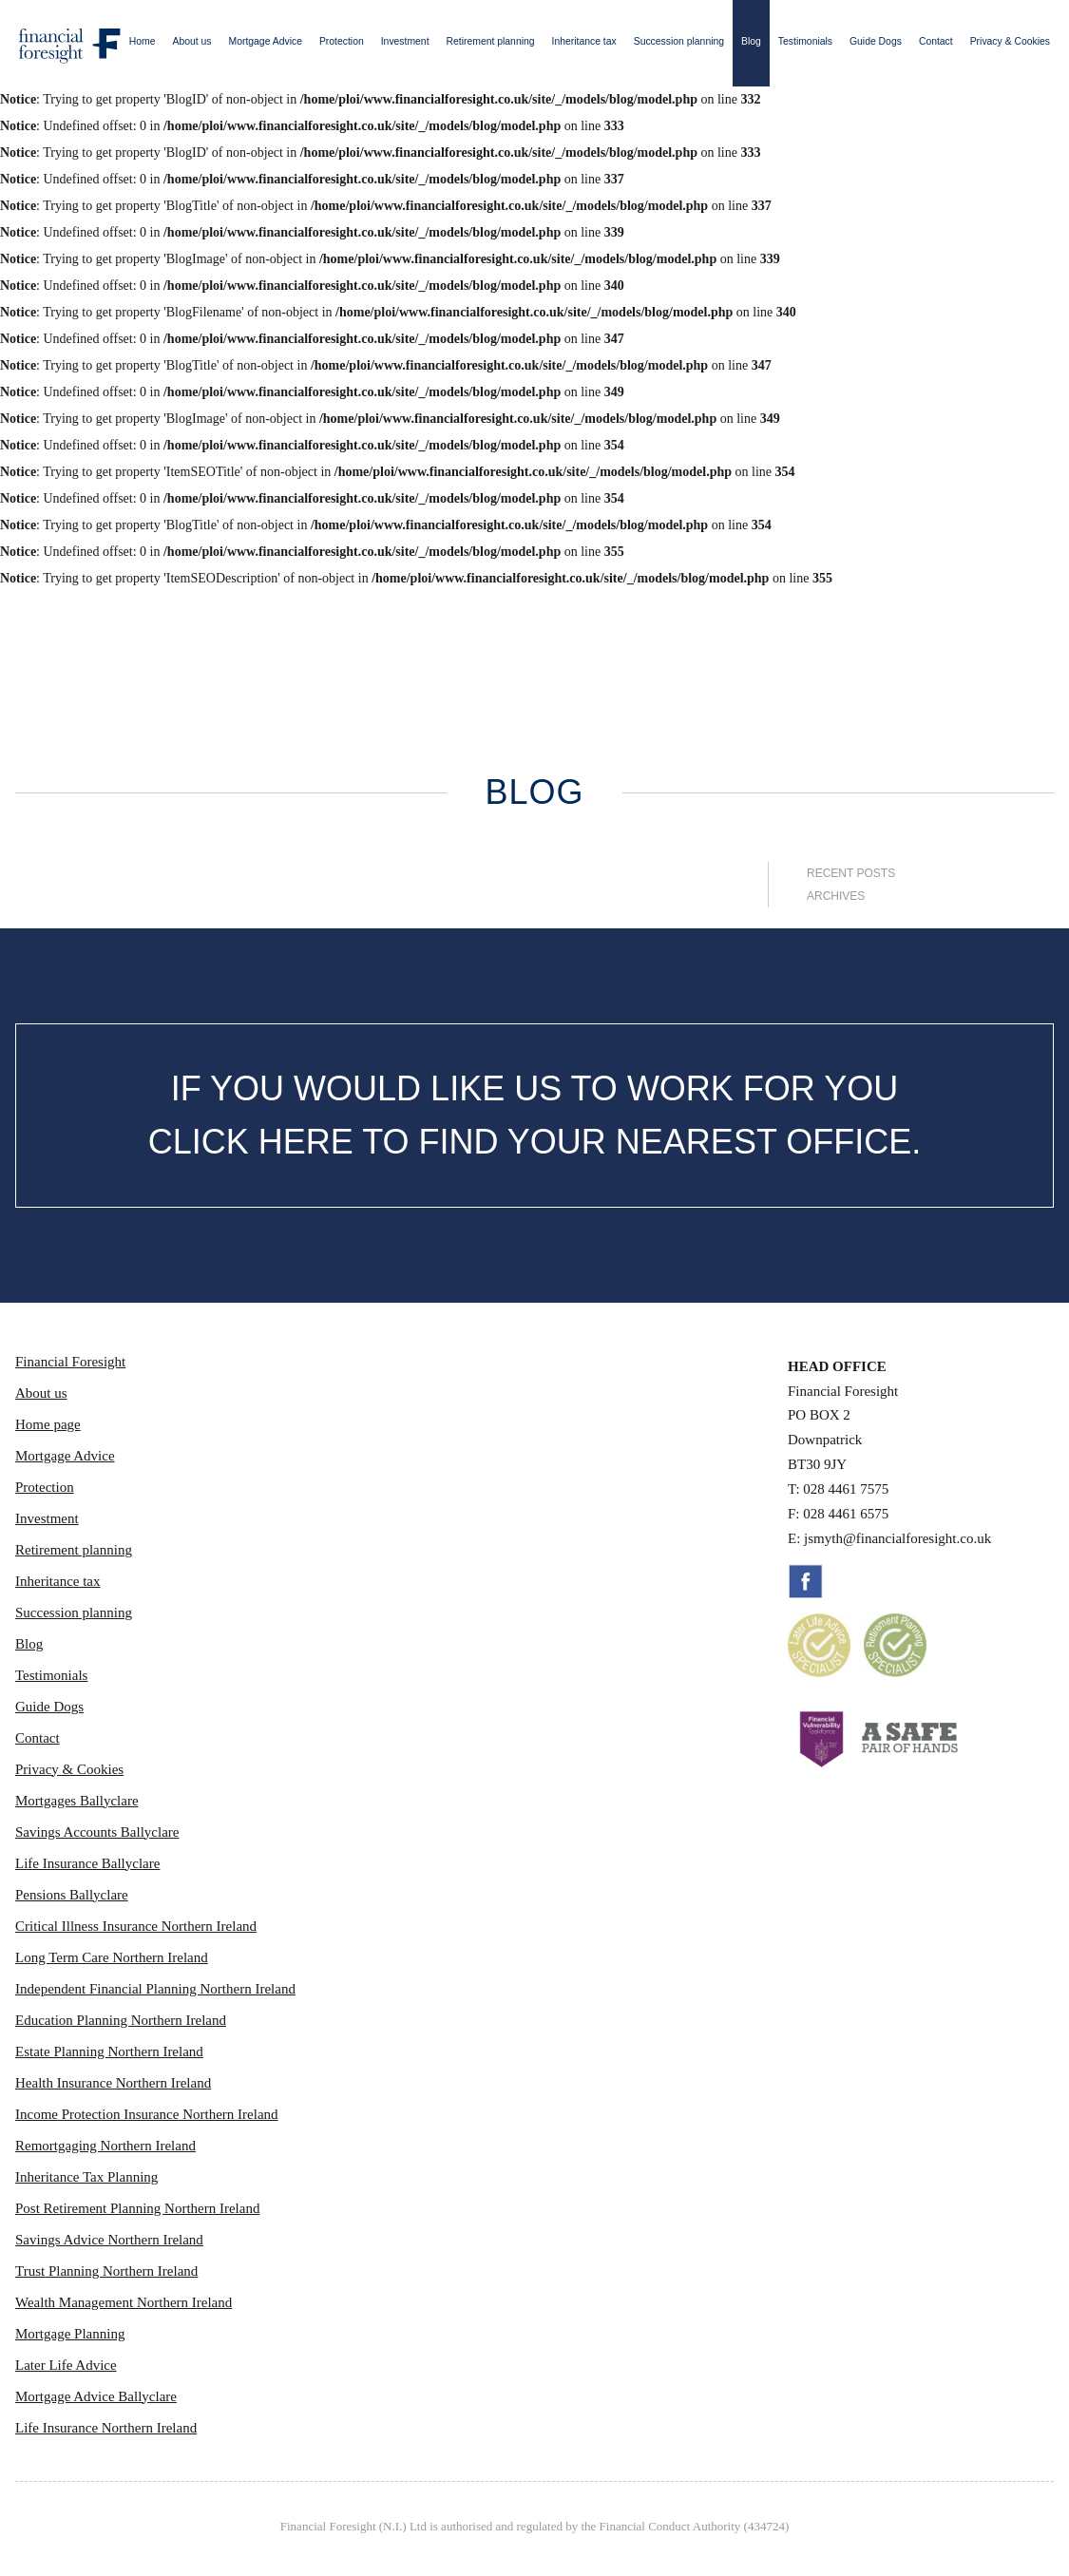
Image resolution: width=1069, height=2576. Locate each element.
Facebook (806, 1581)
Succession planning (679, 41)
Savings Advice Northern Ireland (109, 2239)
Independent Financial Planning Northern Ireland (155, 1988)
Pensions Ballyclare (71, 1894)
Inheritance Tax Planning (86, 2177)
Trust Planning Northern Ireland (106, 2271)
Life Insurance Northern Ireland (106, 2427)
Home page (48, 1424)
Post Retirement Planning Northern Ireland (137, 2208)
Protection (341, 41)
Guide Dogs (875, 41)
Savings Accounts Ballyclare (97, 1832)
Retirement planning (491, 41)
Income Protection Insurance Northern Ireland (146, 2114)
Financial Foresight (70, 1361)
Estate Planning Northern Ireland (109, 2051)
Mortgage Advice (265, 41)
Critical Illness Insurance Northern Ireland (136, 1926)
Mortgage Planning (69, 2333)
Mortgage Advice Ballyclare (96, 2396)
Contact (936, 41)
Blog (751, 41)
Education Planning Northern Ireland (120, 2020)
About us (192, 41)
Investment (405, 41)
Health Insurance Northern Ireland (113, 2082)
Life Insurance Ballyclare (87, 1863)
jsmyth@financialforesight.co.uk (897, 1538)
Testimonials (805, 41)
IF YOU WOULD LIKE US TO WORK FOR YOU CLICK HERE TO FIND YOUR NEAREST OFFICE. (534, 1115)
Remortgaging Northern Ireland (105, 2145)
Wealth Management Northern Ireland (123, 2302)
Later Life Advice (66, 2365)
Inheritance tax (584, 41)
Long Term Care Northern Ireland (111, 1957)
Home (142, 41)
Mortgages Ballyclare (77, 1800)
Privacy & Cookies (1010, 41)
